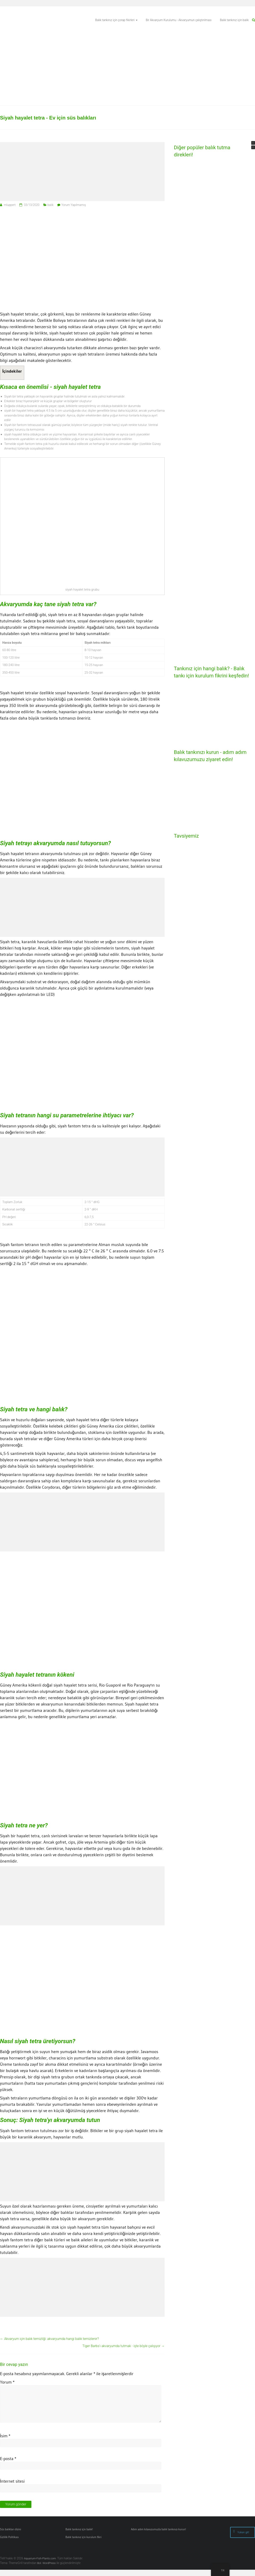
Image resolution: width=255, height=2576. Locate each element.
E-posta (8, 2458)
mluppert (10, 205)
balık (51, 205)
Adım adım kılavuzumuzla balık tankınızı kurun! (158, 2529)
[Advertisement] (82, 171)
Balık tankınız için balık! (79, 2529)
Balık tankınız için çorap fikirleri (115, 20)
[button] (253, 143)
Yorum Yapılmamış (73, 205)
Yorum (7, 2382)
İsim (5, 2435)
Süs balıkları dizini (10, 2529)
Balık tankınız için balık (234, 20)
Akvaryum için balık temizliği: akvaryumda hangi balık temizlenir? (49, 2339)
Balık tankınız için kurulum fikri (84, 2537)
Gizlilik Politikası (9, 2537)
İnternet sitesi (12, 2481)
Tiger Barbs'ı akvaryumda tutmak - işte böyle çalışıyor (123, 2346)
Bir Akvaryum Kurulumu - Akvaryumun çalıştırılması (179, 20)
